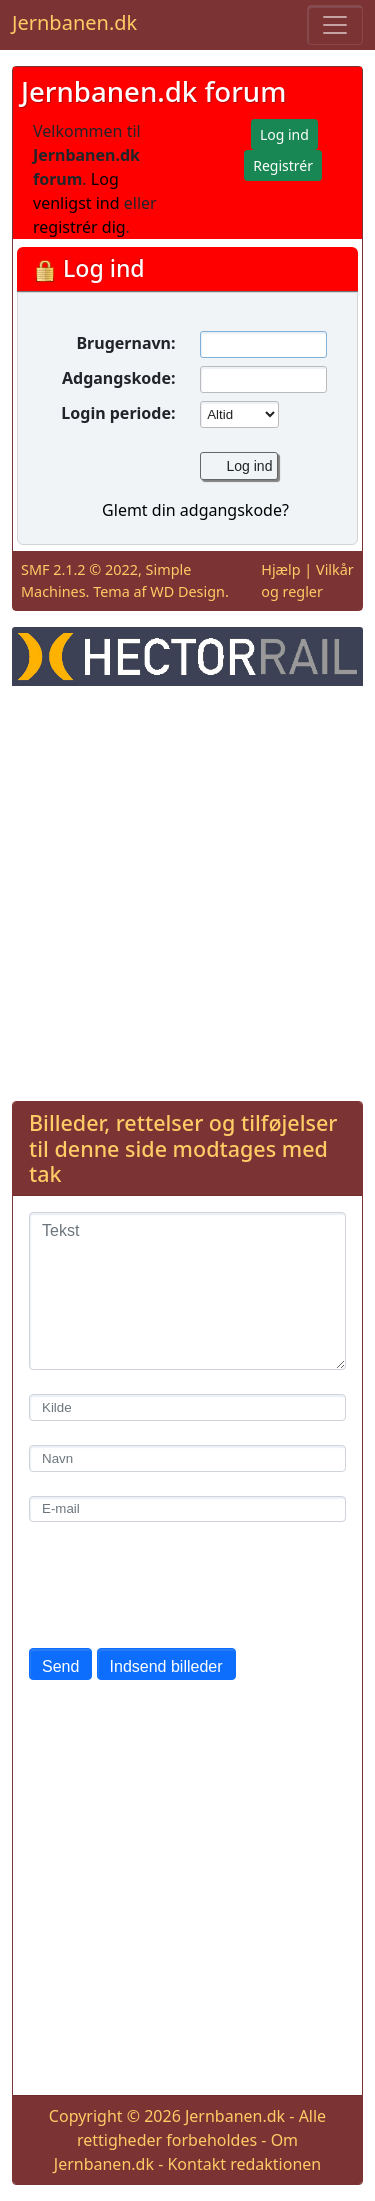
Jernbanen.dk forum (153, 91)
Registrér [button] (283, 165)
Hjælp (280, 569)
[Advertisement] (187, 889)
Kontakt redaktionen (244, 2164)
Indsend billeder (166, 1666)
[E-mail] (187, 1509)
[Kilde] (187, 1407)
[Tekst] (187, 1291)
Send (60, 1666)
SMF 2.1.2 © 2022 (79, 569)
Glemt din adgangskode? (195, 510)
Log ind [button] (284, 134)
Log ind (250, 466)
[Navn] (187, 1458)
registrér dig (79, 227)
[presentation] (181, 1585)
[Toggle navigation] (335, 25)
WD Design (187, 591)
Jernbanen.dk (74, 22)
